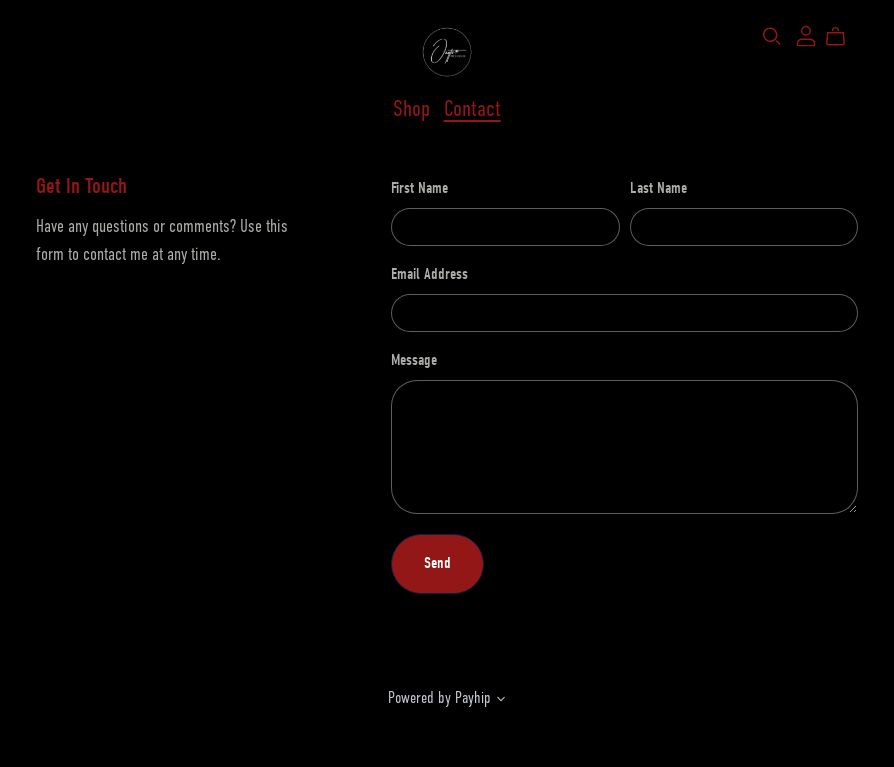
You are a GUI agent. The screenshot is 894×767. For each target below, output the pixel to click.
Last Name (658, 188)
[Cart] (843, 37)
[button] (501, 701)
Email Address (429, 274)
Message (414, 360)
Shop (411, 109)
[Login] (806, 35)
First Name (419, 188)
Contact (472, 109)
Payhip (473, 698)
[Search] (772, 36)
